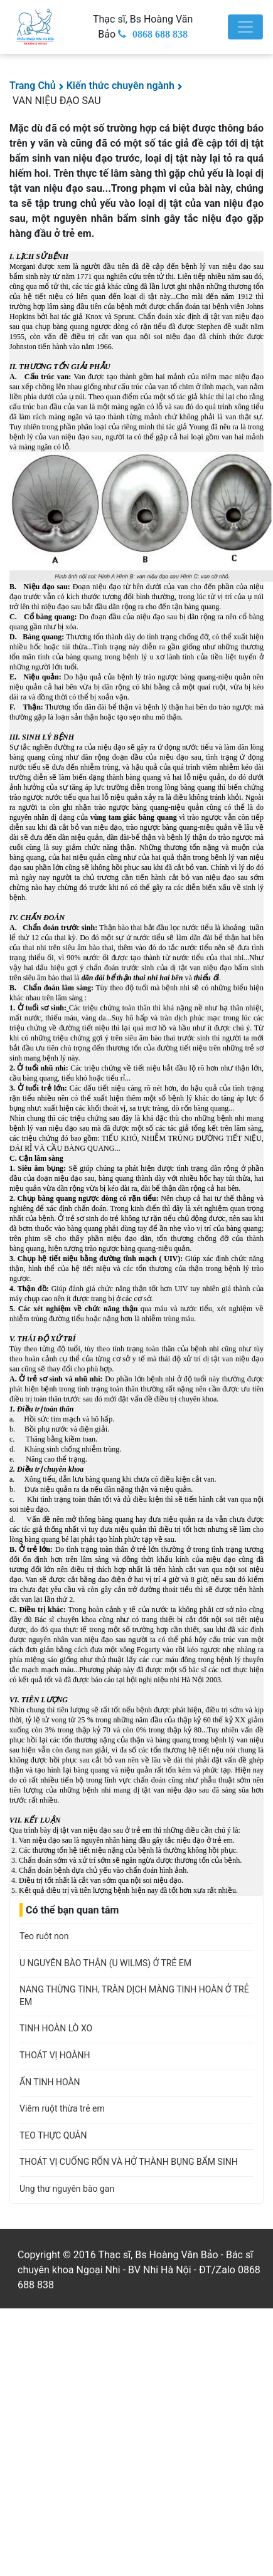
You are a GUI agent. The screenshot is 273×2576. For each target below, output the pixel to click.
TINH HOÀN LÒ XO (55, 2028)
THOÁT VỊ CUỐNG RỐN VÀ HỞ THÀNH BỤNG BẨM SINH (128, 2162)
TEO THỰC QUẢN (53, 2135)
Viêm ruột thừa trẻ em (62, 2108)
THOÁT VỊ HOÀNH (54, 2055)
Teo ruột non (44, 1936)
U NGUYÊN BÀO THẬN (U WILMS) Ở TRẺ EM (105, 1963)
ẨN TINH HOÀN (49, 2082)
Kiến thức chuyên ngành (120, 86)
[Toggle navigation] (245, 26)
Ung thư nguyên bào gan (66, 2189)
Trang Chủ (32, 86)
